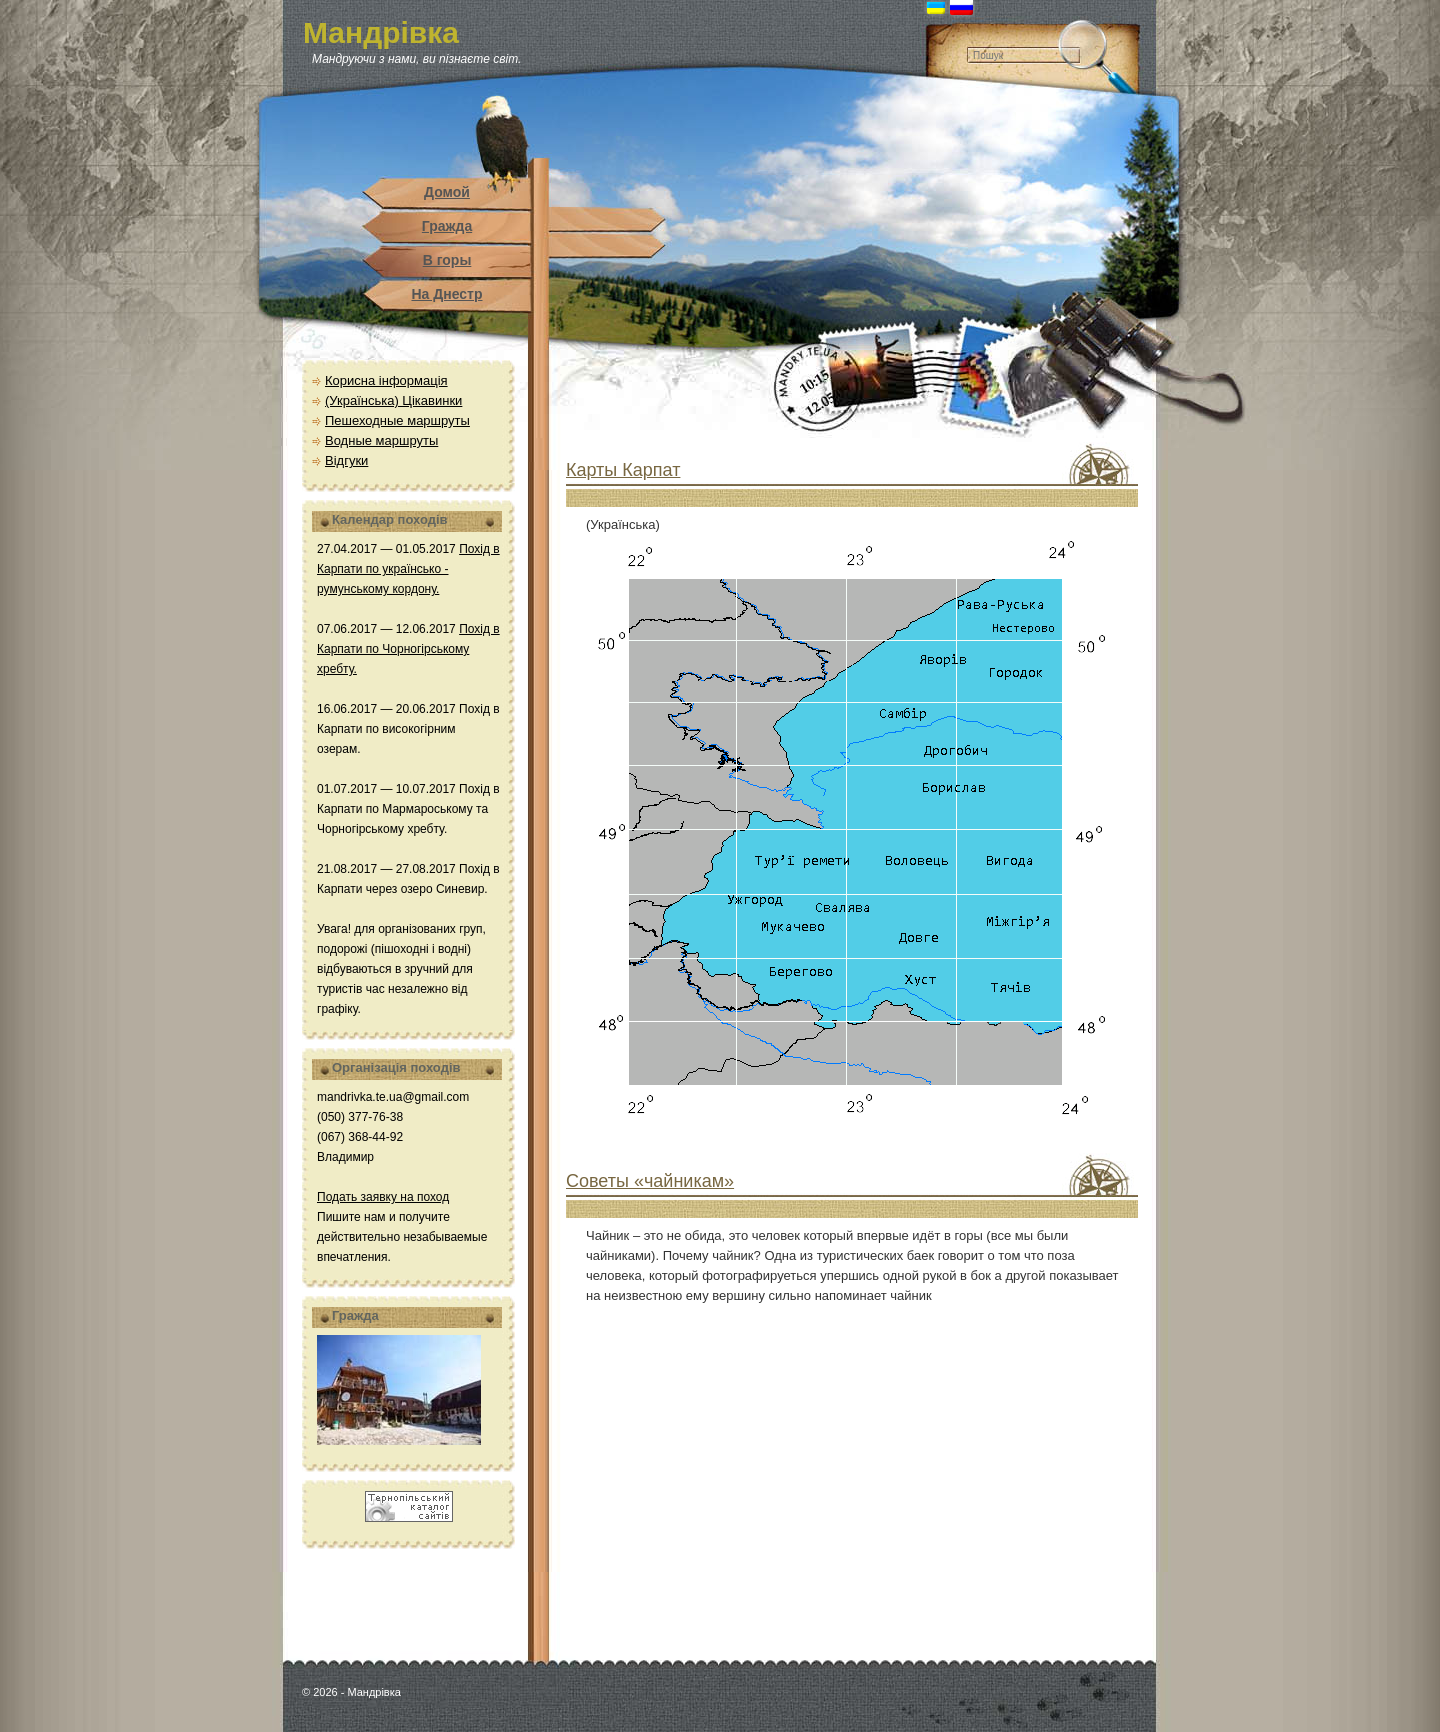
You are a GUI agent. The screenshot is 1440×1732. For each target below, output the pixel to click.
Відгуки (346, 460)
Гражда (447, 226)
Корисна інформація (386, 380)
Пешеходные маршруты (397, 420)
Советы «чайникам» (650, 1181)
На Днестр (446, 294)
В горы (447, 260)
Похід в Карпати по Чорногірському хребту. (408, 649)
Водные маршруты (381, 440)
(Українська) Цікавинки (393, 400)
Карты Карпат (623, 470)
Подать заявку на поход (383, 1197)
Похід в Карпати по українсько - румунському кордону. (408, 569)
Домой (447, 192)
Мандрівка (381, 32)
